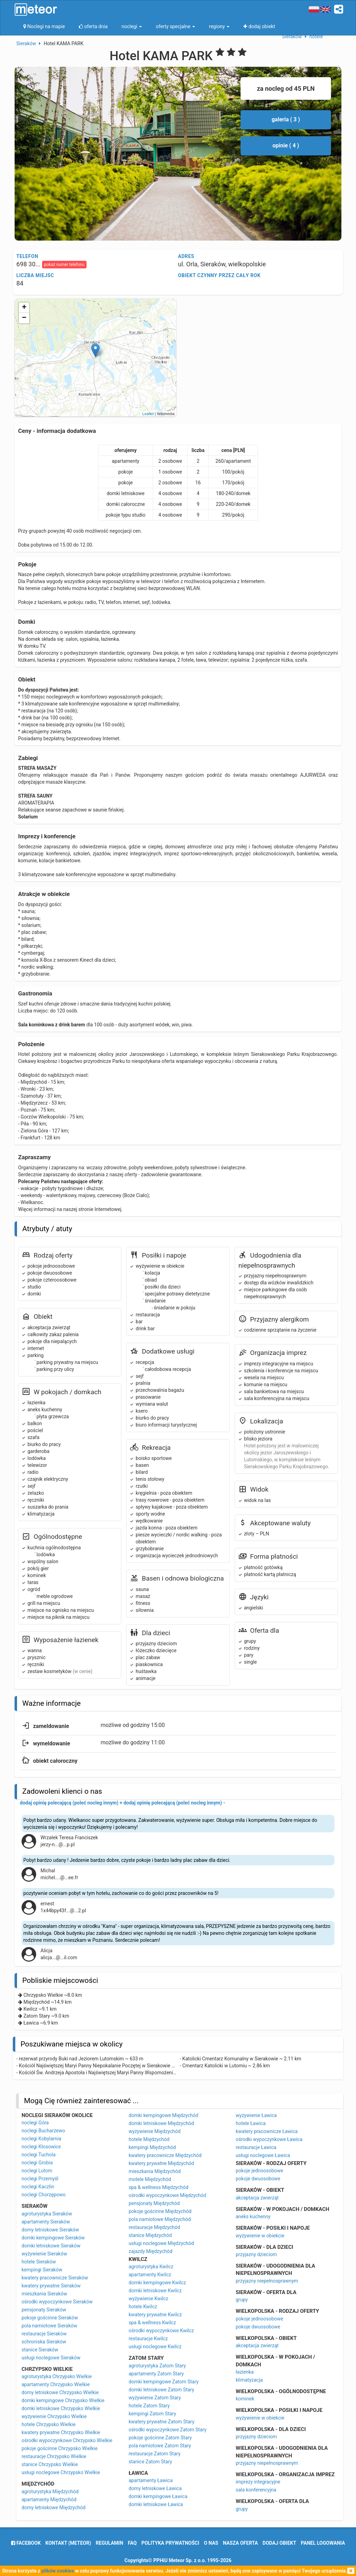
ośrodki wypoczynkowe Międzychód (167, 2195)
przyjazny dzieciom (256, 2254)
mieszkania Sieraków (44, 2293)
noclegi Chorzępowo (44, 2194)
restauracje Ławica (256, 2147)
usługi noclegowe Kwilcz (155, 2346)
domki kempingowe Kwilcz (157, 2282)
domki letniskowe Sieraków (51, 2245)
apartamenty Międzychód (49, 2499)
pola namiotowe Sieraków (49, 2325)
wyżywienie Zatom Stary (155, 2397)
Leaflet (148, 414)
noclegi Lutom (37, 2170)
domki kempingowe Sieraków (53, 2237)
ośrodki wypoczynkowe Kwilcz (161, 2330)
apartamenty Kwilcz (150, 2274)
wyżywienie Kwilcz (148, 2298)
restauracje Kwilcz (148, 2338)
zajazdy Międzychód (150, 2251)
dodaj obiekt (279, 2543)
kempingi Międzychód (152, 2147)
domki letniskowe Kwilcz (155, 2290)
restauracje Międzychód (154, 2227)
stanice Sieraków (40, 2349)
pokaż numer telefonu (64, 264)
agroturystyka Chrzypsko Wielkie (57, 2376)
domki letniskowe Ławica (156, 2504)
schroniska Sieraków (44, 2341)
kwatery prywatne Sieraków (51, 2285)
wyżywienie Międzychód (154, 2131)
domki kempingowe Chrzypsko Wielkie (63, 2400)
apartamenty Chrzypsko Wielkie (56, 2384)
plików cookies (57, 2571)
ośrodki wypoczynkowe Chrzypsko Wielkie (67, 2440)
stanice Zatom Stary (150, 2461)
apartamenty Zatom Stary (156, 2373)
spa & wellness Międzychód (158, 2187)
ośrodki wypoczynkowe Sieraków (57, 2301)
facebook (26, 2543)
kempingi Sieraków (42, 2269)
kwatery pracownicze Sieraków (55, 2277)
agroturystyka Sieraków (47, 2213)
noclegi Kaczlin (38, 2186)
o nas (211, 2543)
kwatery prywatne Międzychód (161, 2163)
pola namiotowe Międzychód (160, 2219)
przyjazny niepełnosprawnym (267, 2281)
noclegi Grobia (37, 2162)
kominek (245, 2398)
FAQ (132, 2543)
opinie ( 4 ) (286, 145)
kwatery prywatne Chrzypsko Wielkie (61, 2432)
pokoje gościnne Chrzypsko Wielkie (60, 2448)
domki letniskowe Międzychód (161, 2123)
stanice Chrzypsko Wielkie (50, 2464)
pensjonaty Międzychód (154, 2203)
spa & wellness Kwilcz (152, 2322)
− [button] (24, 318)
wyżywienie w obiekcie (260, 2235)
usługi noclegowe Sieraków (51, 2357)
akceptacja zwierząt (257, 2197)
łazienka (245, 2372)
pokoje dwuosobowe (258, 2178)
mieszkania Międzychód (155, 2171)
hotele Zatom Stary (149, 2405)
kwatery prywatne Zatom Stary (161, 2421)
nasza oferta (240, 2543)
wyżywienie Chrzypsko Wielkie (54, 2416)
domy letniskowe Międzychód (54, 2507)
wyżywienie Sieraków (44, 2253)
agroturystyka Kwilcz (151, 2266)
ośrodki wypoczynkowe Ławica (269, 2139)
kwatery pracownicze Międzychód (165, 2155)
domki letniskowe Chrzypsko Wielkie (61, 2408)
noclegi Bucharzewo (43, 2130)
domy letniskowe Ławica (155, 2488)
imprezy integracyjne (258, 2482)
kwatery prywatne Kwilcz (155, 2314)
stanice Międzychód (150, 2235)
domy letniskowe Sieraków (50, 2229)
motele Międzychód (150, 2179)
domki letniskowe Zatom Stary (161, 2389)
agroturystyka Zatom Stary (157, 2365)
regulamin (109, 2543)
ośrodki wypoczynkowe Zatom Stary (168, 2429)
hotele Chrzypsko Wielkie (48, 2424)
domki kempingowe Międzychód (163, 2115)
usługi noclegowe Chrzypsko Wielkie (61, 2472)
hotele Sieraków (39, 2261)
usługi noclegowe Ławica (263, 2155)
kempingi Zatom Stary (152, 2413)
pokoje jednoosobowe (259, 2170)
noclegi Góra (35, 2122)
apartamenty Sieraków (46, 2221)
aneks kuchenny (253, 2216)
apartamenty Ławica (151, 2480)
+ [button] (24, 307)
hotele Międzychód (149, 2139)
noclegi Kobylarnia (41, 2138)
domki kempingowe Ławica (158, 2496)
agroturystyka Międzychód (50, 2491)
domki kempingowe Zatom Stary (164, 2381)
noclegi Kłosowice (41, 2146)
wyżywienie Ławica (256, 2115)
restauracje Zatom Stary (154, 2453)
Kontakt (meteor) (68, 2543)
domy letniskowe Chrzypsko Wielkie (60, 2392)
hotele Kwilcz (143, 2306)
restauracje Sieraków (44, 2333)
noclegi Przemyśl (40, 2178)
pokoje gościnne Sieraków (50, 2317)
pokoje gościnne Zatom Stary (160, 2437)
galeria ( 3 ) (286, 119)
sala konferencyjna (256, 2490)
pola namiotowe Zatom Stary (160, 2445)
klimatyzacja (249, 2380)
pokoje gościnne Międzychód (160, 2211)
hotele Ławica (251, 2123)
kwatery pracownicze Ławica (267, 2131)
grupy (242, 2299)
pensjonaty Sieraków (44, 2309)
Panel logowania (323, 2543)
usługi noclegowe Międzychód (161, 2243)
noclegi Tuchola (39, 2154)
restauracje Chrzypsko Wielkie (54, 2456)
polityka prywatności (170, 2543)
